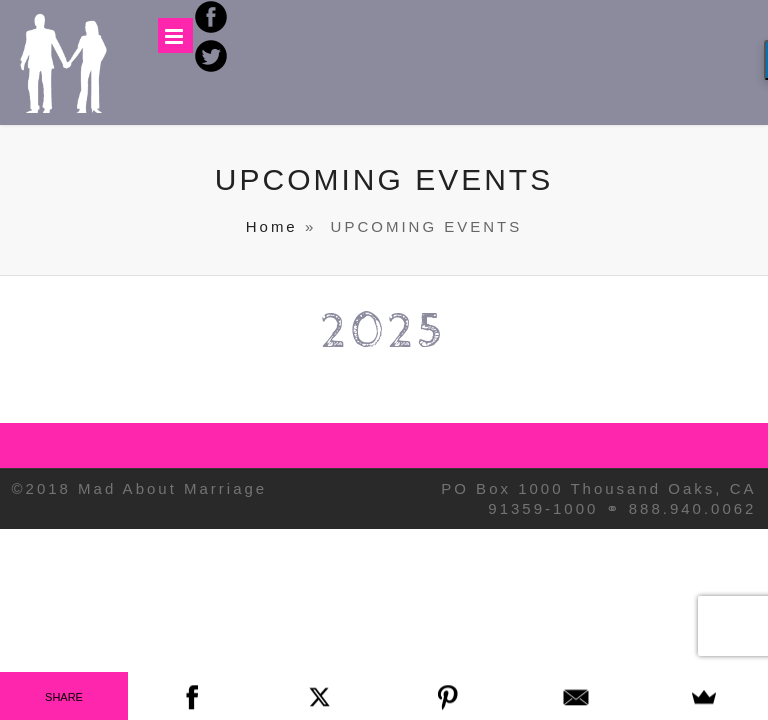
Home (272, 226)
